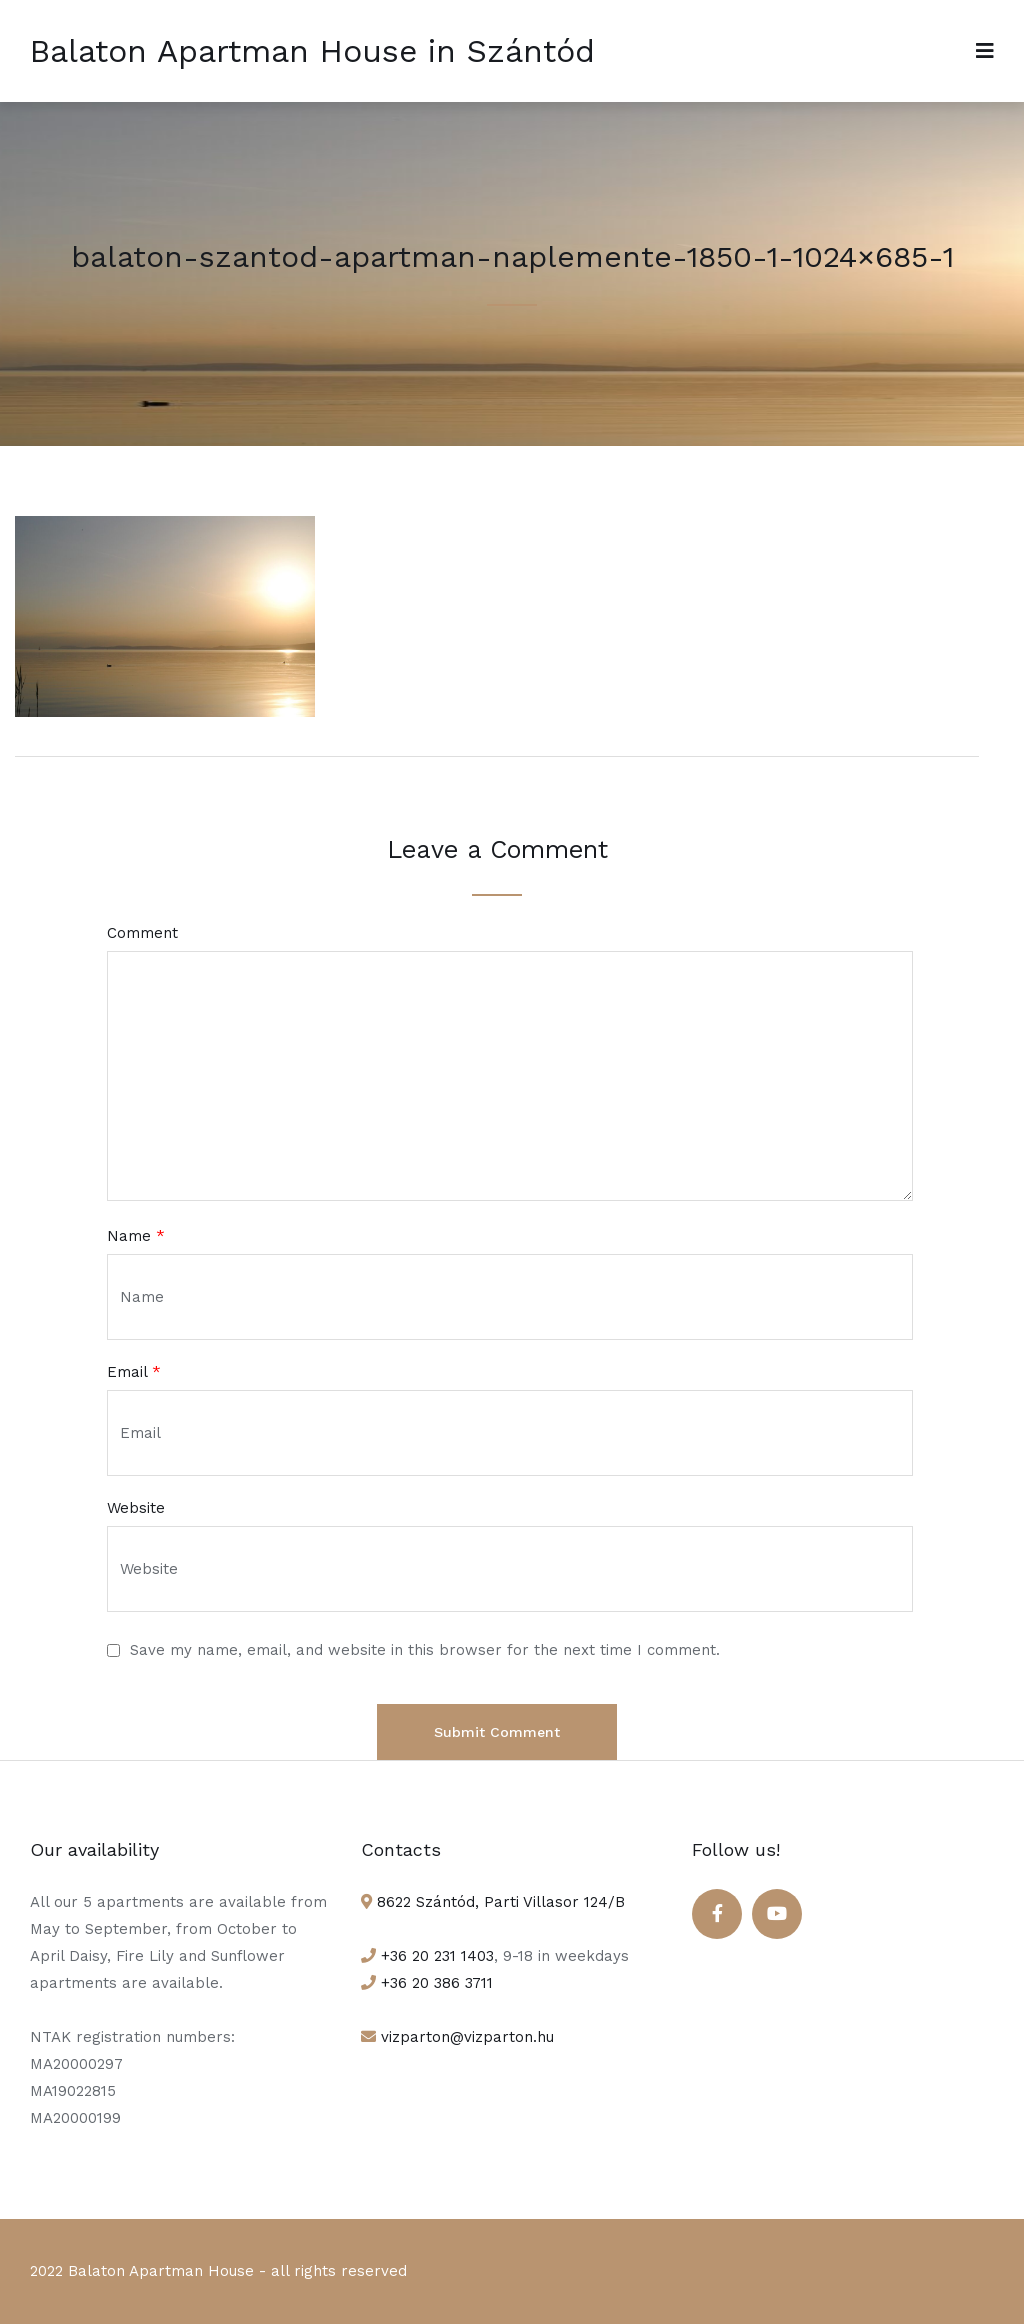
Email (134, 1372)
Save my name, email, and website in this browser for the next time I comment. (425, 1650)
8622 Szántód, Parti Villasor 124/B (498, 1902)
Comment (142, 933)
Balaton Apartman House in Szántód (312, 51)
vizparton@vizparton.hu (465, 2037)
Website (136, 1508)
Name (136, 1236)
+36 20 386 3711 (434, 1983)
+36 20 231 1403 (435, 1956)
